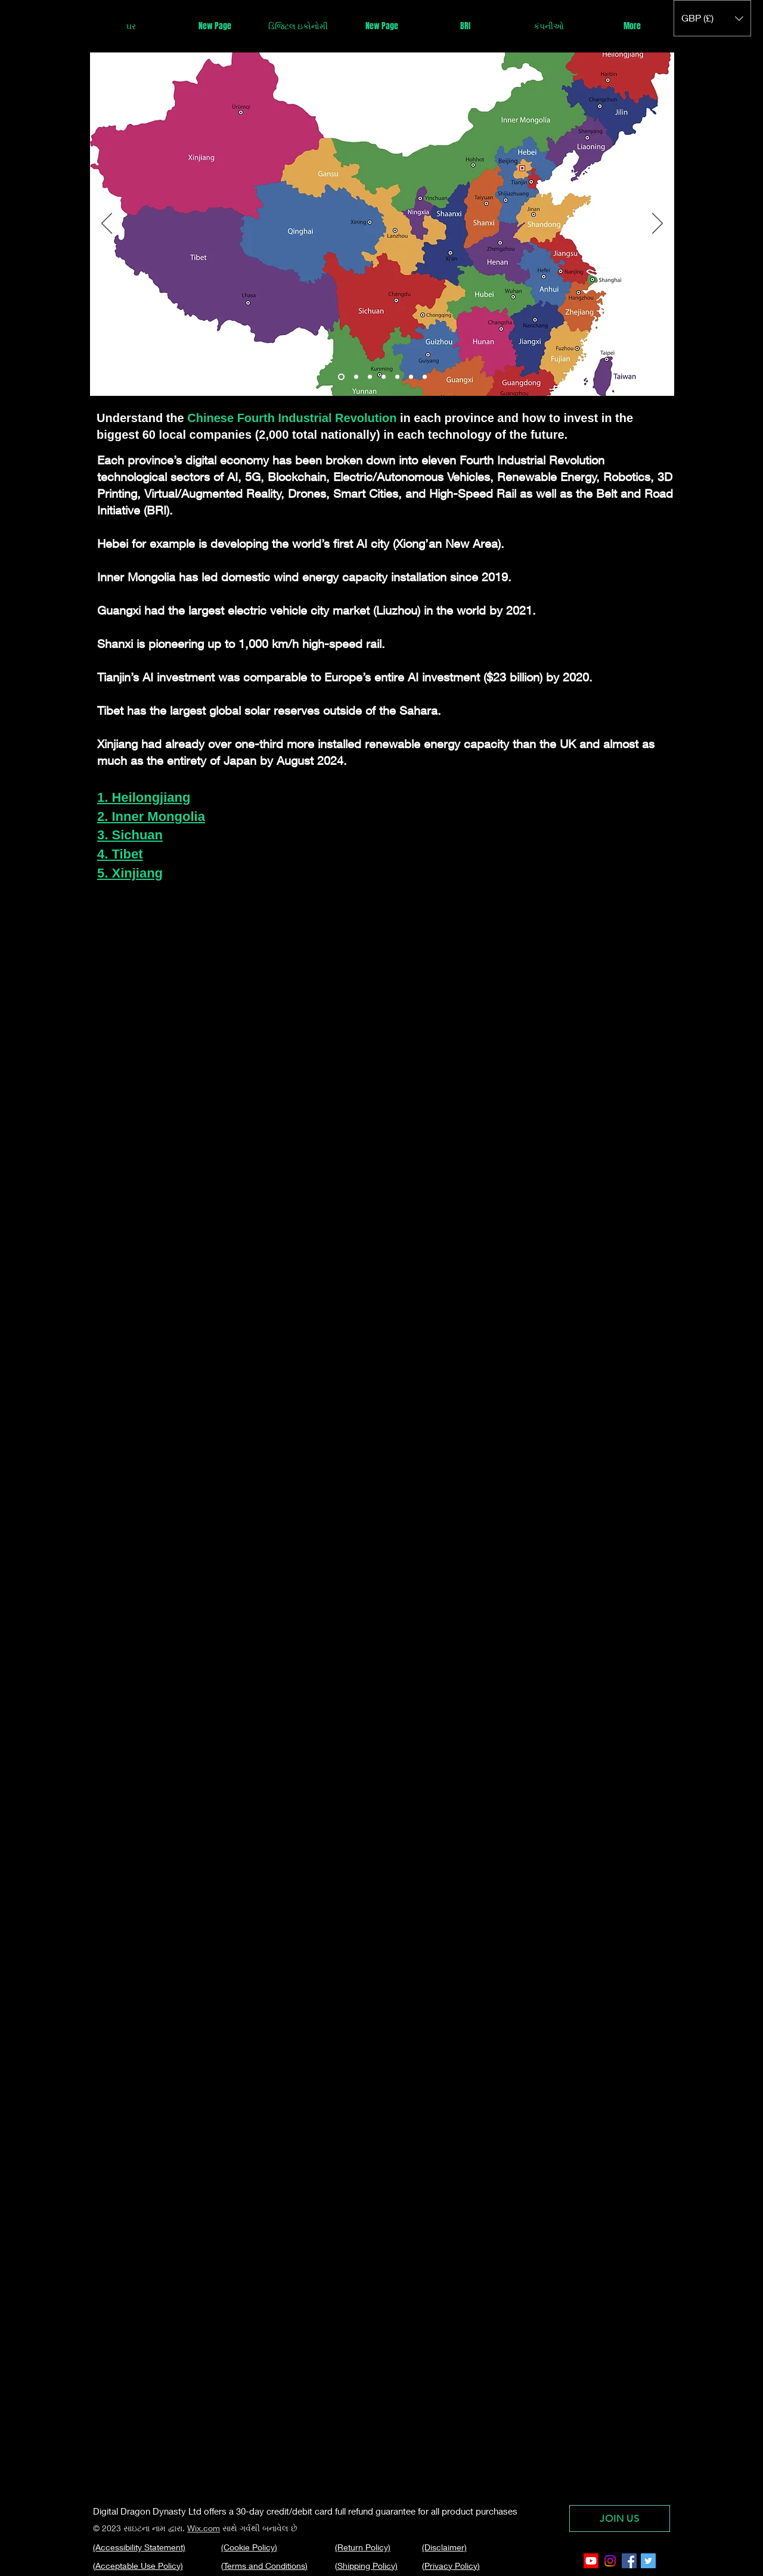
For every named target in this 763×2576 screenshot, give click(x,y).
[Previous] (106, 224)
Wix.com (203, 2528)
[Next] (657, 224)
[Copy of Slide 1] (356, 377)
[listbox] (712, 18)
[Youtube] (591, 2560)
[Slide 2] (370, 377)
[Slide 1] (341, 377)
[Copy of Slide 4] (411, 377)
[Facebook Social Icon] (629, 2560)
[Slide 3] (384, 377)
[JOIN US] (619, 2518)
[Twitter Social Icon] (648, 2560)
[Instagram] (610, 2560)
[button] (712, 18)
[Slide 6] (425, 377)
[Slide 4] (397, 377)
